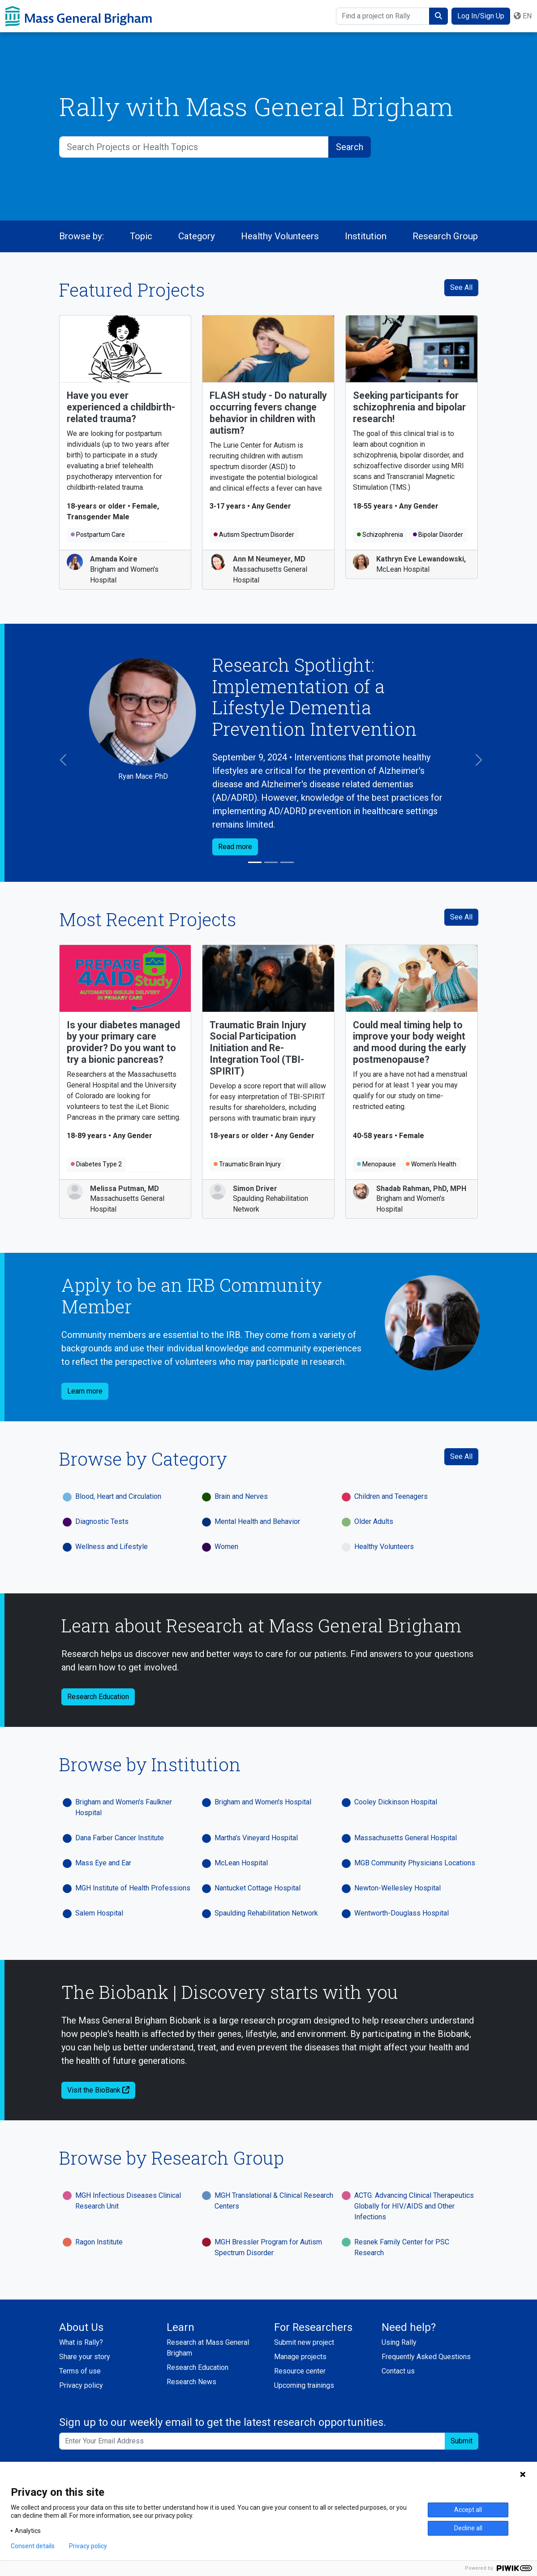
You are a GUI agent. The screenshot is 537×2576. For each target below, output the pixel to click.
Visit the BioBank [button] (98, 2090)
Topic (141, 236)
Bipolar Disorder (438, 534)
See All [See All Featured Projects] (461, 287)
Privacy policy (81, 2385)
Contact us (398, 2371)
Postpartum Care (98, 534)
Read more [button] (235, 846)
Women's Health (431, 1164)
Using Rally (399, 2342)
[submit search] (438, 16)
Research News (191, 2382)
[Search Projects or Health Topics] (194, 147)
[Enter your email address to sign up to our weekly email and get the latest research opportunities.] (252, 2441)
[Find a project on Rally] (383, 16)
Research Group (445, 236)
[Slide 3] (287, 862)
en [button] (523, 16)
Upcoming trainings (304, 2385)
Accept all (468, 2509)
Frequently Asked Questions (426, 2356)
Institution (366, 236)
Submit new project (304, 2342)
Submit (462, 2441)
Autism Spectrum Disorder (254, 534)
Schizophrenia (380, 534)
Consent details (33, 2546)
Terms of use (80, 2371)
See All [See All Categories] (461, 1456)
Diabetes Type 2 (96, 1164)
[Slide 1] (255, 862)
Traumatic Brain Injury (247, 1164)
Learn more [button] (85, 1391)
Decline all (468, 2528)
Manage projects (300, 2356)
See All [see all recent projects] (461, 917)
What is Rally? (81, 2342)
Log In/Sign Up (480, 16)
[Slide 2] (271, 862)
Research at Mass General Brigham (208, 2347)
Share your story (84, 2356)
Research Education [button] (98, 1696)
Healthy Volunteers (280, 236)
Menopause (376, 1164)
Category (196, 236)
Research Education (197, 2367)
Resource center (300, 2371)
